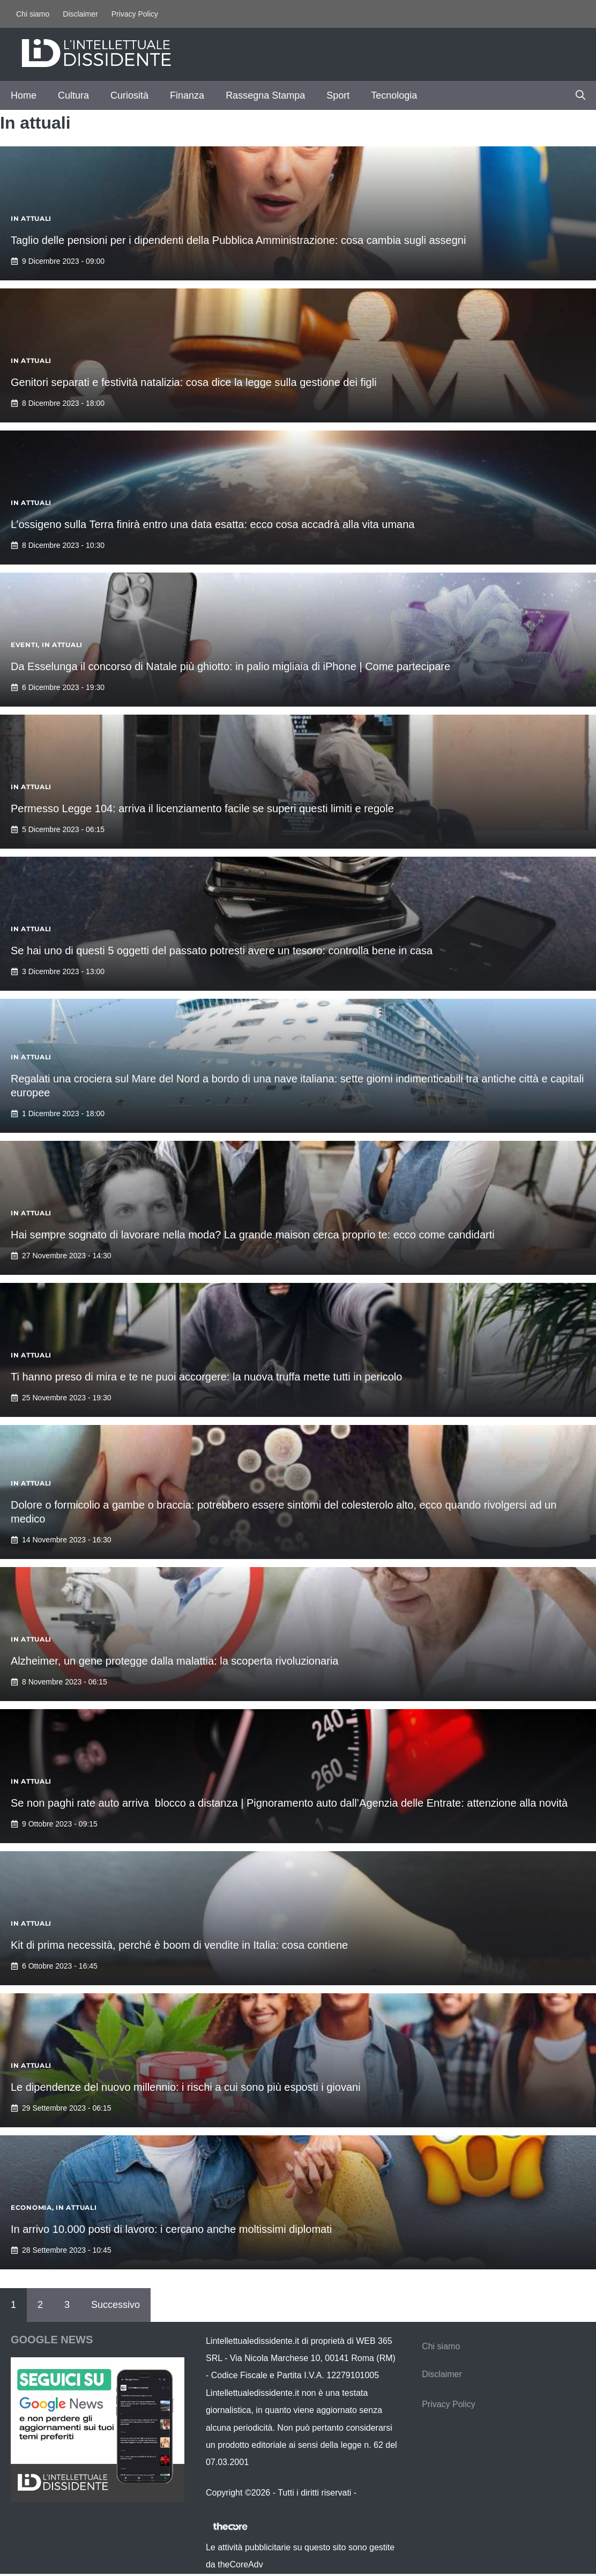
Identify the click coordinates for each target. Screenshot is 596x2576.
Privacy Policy (134, 14)
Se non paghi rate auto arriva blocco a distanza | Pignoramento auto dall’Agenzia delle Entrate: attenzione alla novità (289, 1803)
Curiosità (129, 95)
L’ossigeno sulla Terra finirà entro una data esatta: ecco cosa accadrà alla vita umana (212, 524)
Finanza (187, 95)
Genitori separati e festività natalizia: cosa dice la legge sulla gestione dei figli (194, 382)
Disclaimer (80, 14)
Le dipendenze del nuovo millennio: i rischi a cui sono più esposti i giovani (186, 2087)
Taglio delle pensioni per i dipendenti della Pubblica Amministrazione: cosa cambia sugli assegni (238, 240)
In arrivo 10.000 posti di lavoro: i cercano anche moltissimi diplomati (171, 2229)
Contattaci (378, 2492)
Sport (337, 95)
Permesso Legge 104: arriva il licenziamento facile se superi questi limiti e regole (202, 808)
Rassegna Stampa (265, 95)
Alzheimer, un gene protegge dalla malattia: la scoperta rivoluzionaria (174, 1661)
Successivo (115, 2304)
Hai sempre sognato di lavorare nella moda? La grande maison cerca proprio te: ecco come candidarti (253, 1235)
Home (23, 95)
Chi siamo (32, 14)
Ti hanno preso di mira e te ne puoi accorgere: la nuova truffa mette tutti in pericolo (206, 1377)
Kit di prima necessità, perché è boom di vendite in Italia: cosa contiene (179, 1945)
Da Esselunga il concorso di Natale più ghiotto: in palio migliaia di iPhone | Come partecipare (230, 666)
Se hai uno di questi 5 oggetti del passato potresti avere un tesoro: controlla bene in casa (222, 950)
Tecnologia (394, 95)
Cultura (73, 95)
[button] (580, 95)
